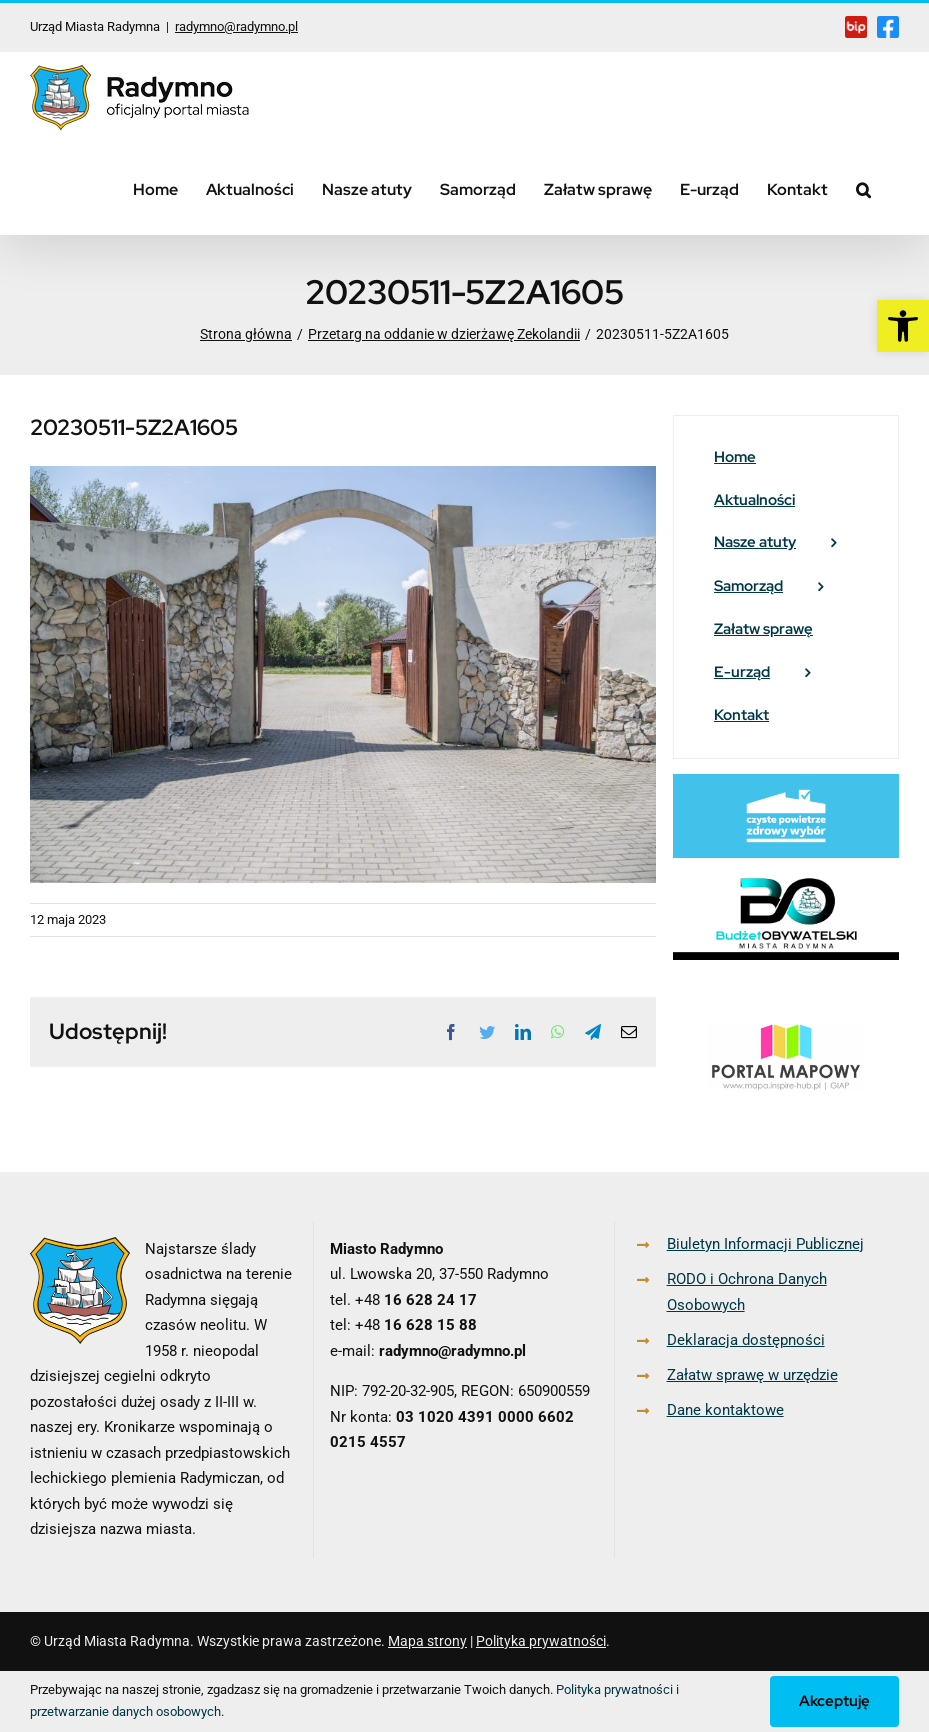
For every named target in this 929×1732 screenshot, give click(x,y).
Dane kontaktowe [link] (725, 1410)
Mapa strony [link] (427, 1641)
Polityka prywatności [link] (541, 1641)
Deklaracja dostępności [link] (746, 1340)
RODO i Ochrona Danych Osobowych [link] (747, 1292)
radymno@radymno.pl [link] (236, 26)
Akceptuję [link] (834, 1701)
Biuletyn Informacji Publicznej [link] (765, 1244)
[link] (903, 326)
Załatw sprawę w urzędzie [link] (752, 1375)
